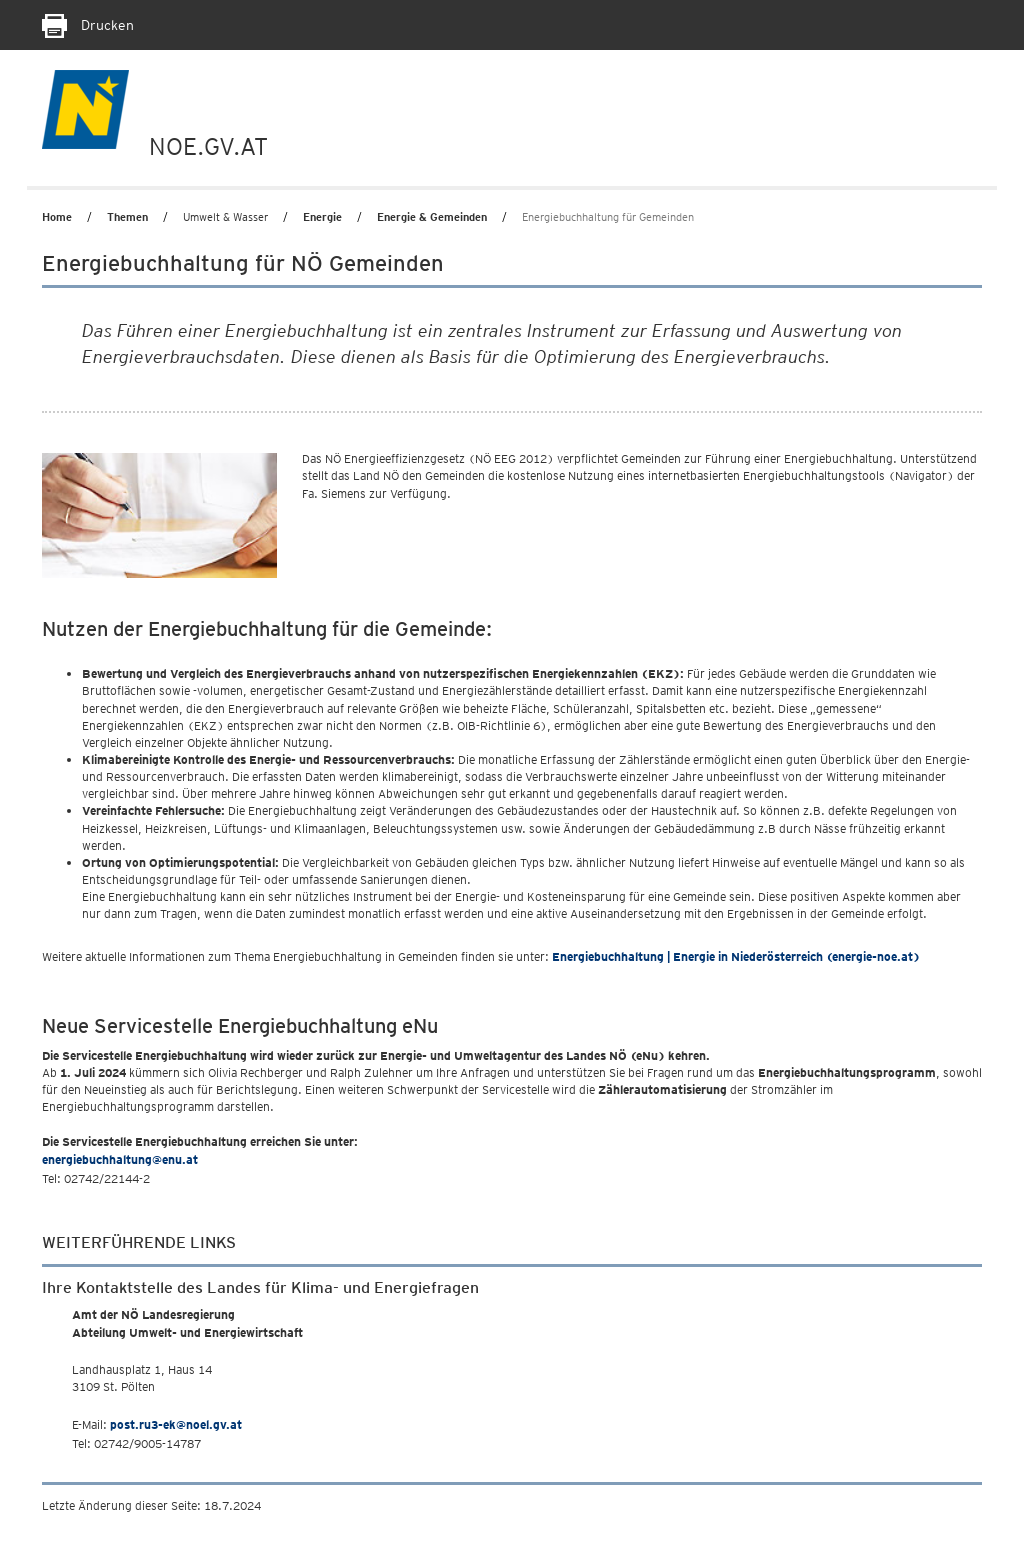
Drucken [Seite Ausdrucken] (88, 25)
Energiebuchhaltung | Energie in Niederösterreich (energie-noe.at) (736, 956)
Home (57, 217)
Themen (127, 217)
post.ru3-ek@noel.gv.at (176, 1424)
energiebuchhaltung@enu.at (120, 1159)
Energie (322, 217)
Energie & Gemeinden (432, 217)
